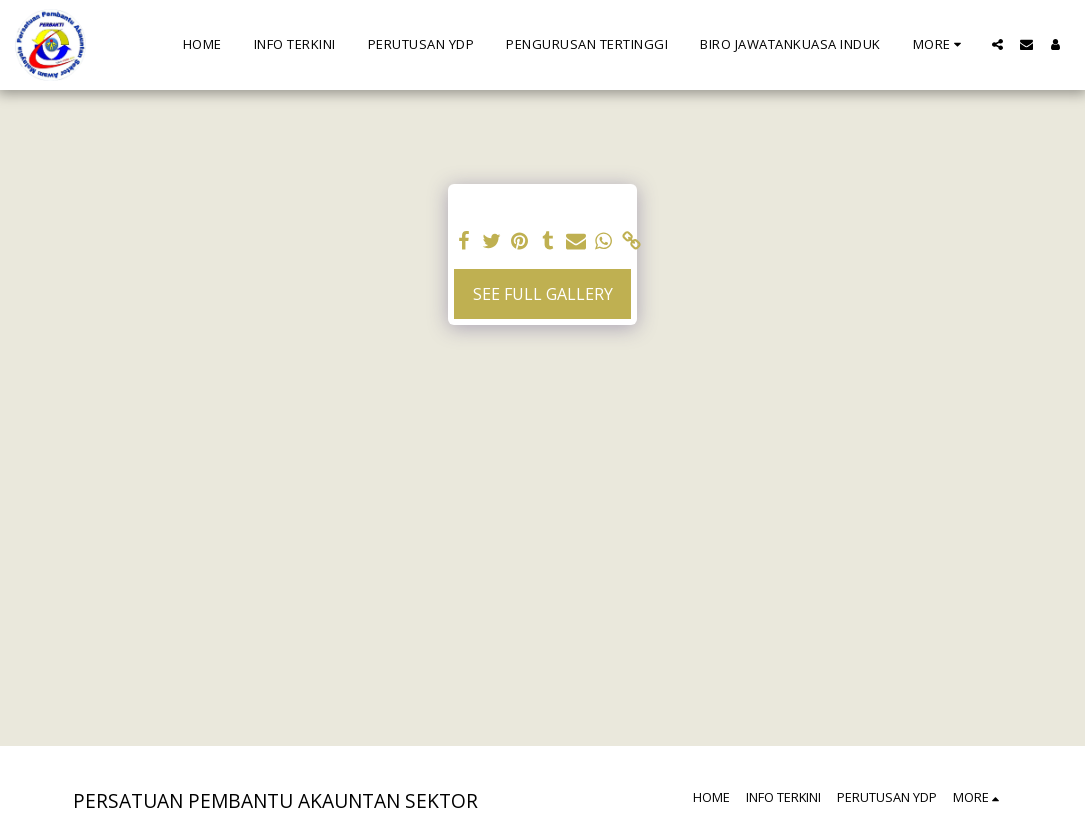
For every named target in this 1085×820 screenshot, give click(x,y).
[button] (997, 44)
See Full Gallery (543, 294)
